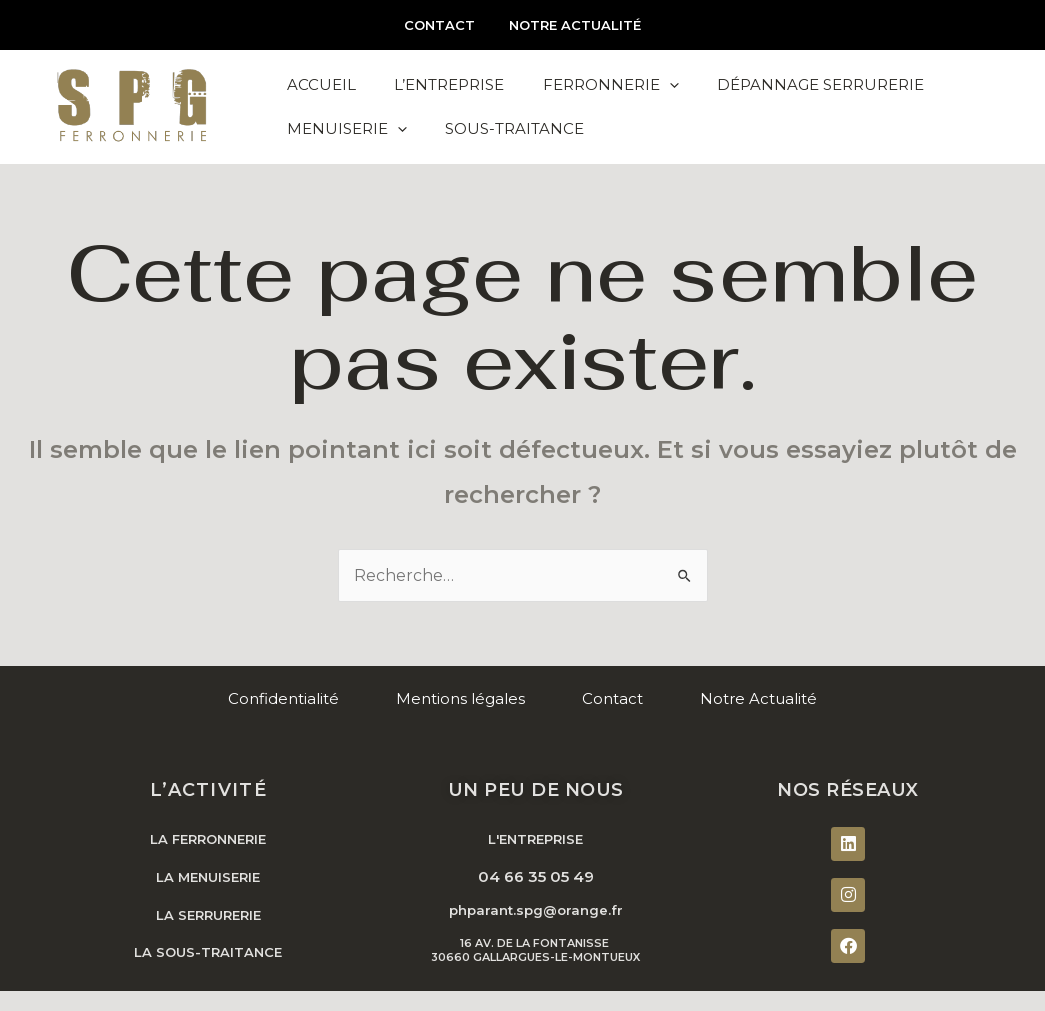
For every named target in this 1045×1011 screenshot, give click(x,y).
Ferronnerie (605, 83)
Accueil (320, 82)
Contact (443, 25)
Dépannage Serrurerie (812, 82)
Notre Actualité (571, 25)
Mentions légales (460, 716)
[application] (663, 83)
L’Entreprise (446, 82)
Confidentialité (283, 716)
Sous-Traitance (511, 148)
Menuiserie (346, 149)
